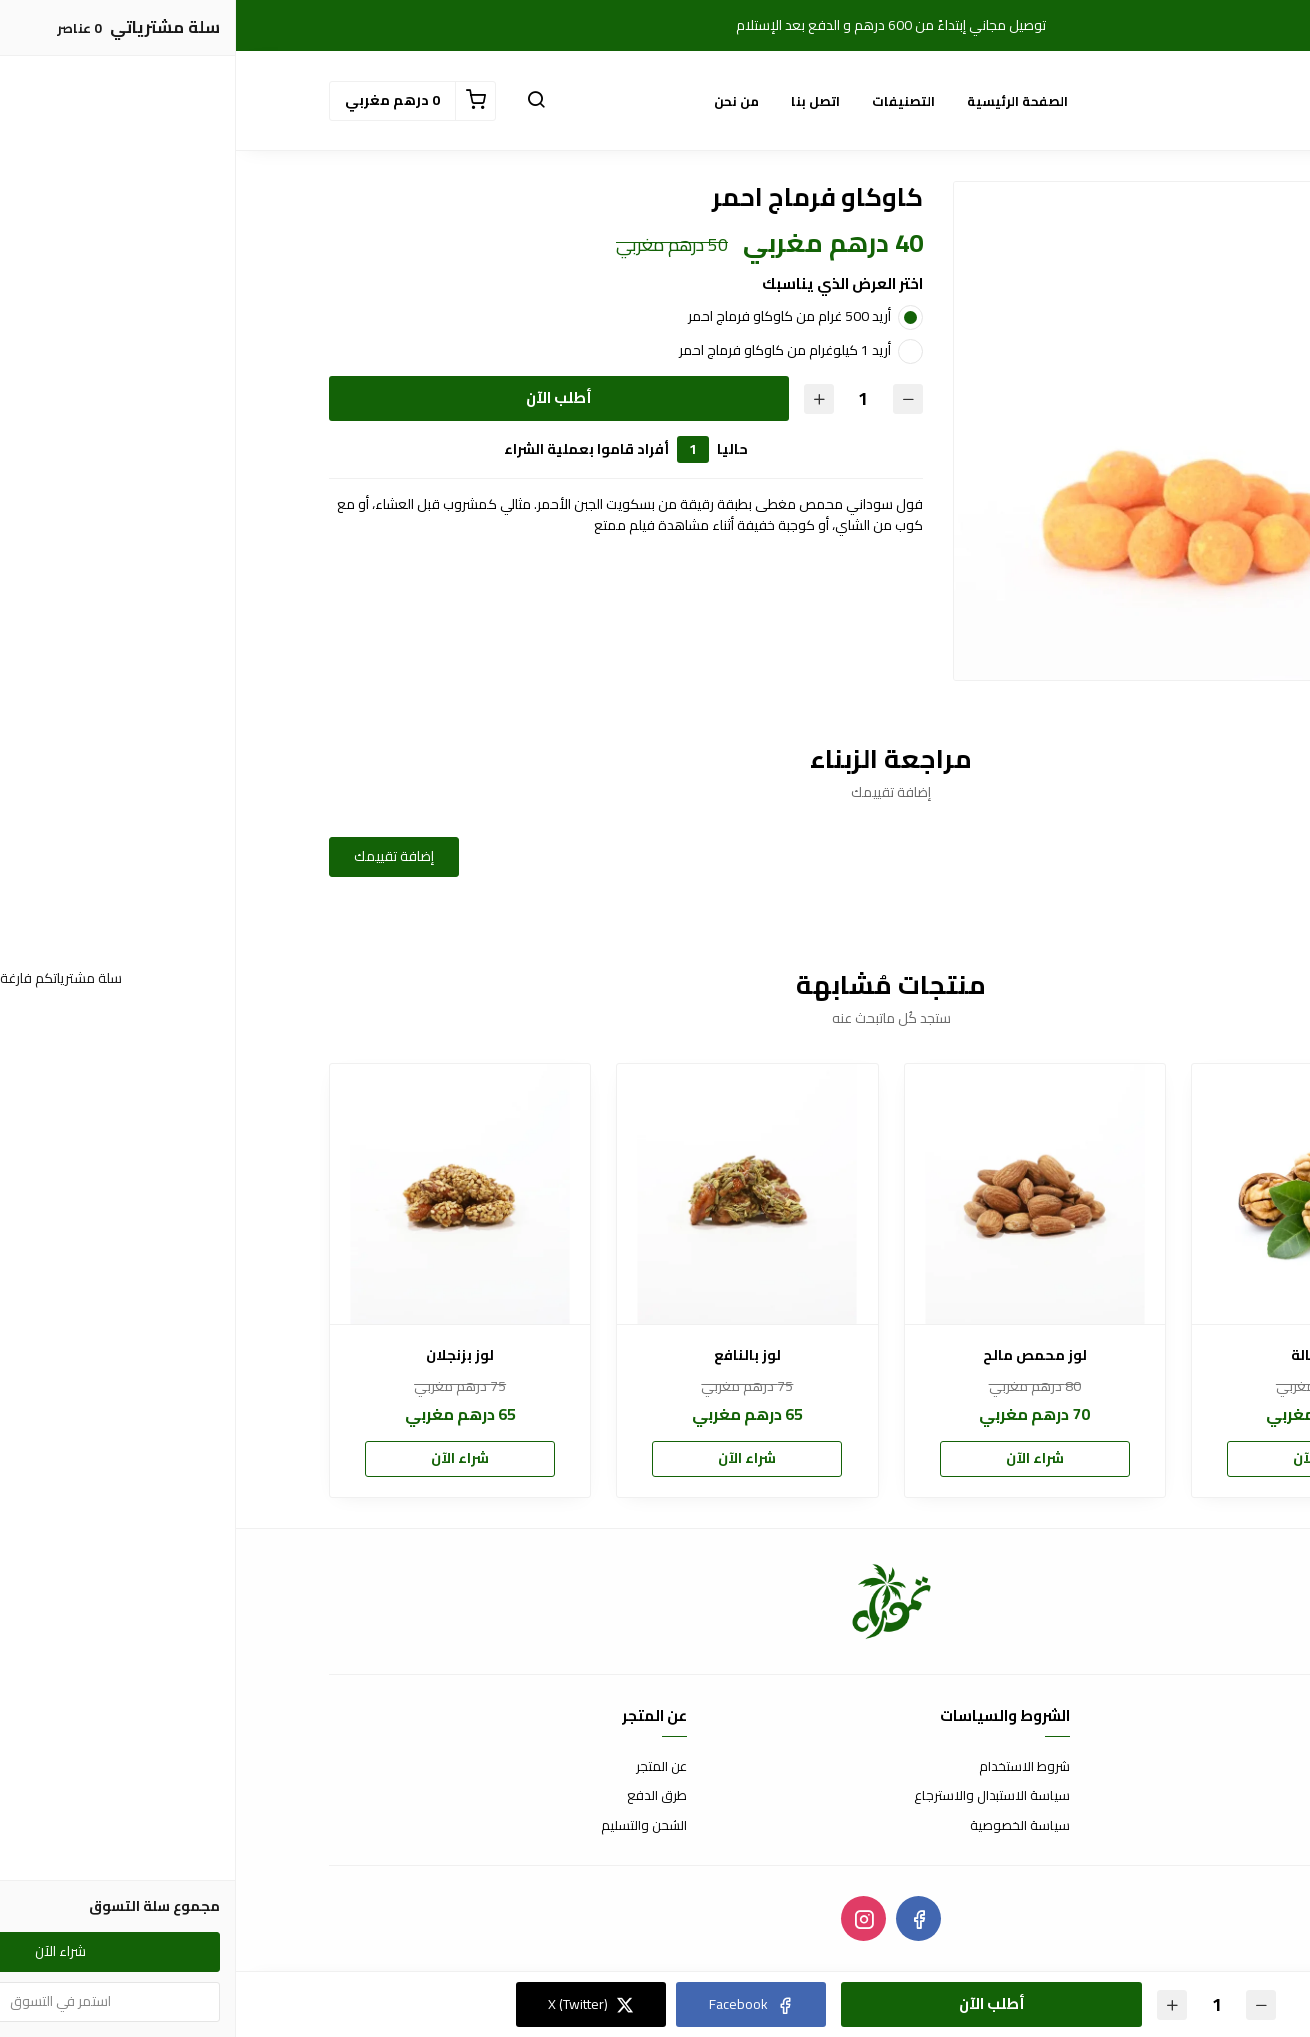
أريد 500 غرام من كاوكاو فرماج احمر (553, 316)
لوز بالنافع (511, 1355)
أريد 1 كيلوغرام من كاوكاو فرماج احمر (549, 350)
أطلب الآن (323, 397)
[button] (300, 101)
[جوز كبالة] (1086, 1194)
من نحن (500, 101)
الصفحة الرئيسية (781, 101)
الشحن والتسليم (408, 1826)
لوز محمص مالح (799, 1355)
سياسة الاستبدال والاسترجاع (756, 1796)
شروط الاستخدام (788, 1767)
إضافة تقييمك (158, 856)
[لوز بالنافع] (511, 1194)
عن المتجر (425, 1767)
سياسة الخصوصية (784, 1826)
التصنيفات (667, 101)
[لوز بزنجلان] (224, 1194)
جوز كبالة (1085, 1355)
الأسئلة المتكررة (1174, 1796)
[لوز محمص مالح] (799, 1194)
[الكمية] (627, 398)
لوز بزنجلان (224, 1355)
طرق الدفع (421, 1796)
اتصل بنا (579, 101)
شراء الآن (1086, 1458)
